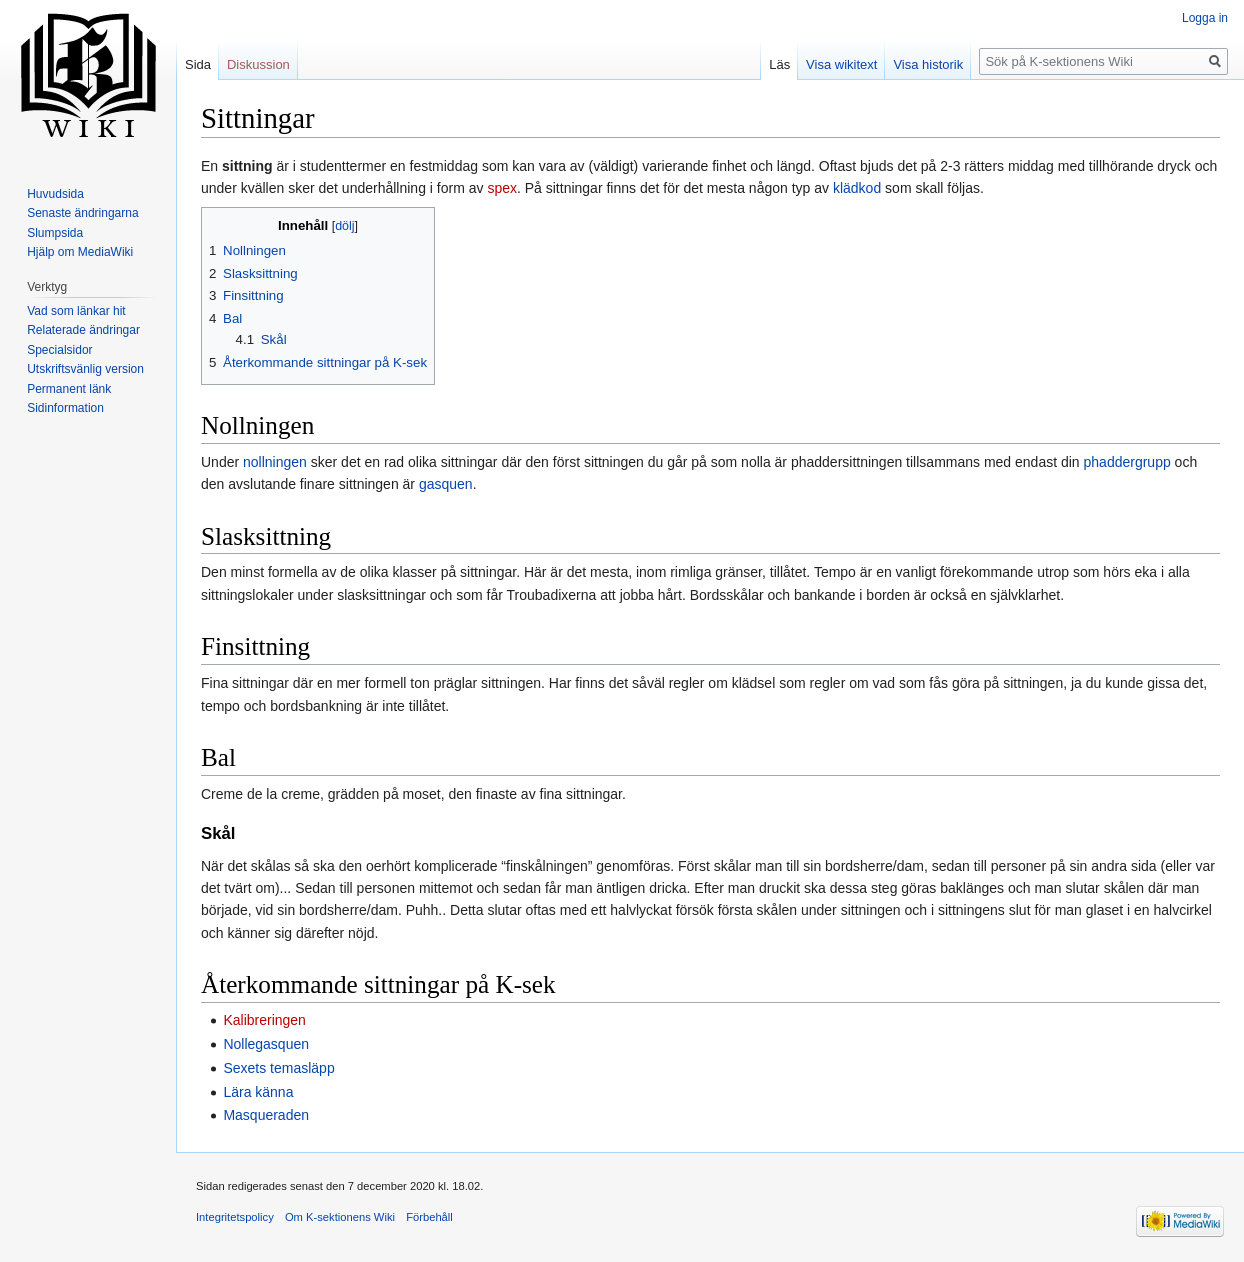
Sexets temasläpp (278, 1068)
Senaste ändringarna (82, 213)
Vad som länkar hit (76, 311)
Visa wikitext (841, 64)
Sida (198, 64)
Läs (779, 64)
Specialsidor (59, 350)
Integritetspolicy (235, 1217)
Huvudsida (55, 194)
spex (502, 188)
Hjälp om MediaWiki (80, 252)
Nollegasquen (266, 1044)
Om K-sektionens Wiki (340, 1217)
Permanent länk (69, 389)
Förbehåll (429, 1217)
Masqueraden (266, 1115)
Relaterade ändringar (83, 330)
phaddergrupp (1127, 462)
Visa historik (928, 64)
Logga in (1205, 18)
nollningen (275, 462)
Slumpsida (55, 233)
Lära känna (258, 1092)
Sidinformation (65, 408)
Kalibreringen (264, 1020)
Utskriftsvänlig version (85, 369)
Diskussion (258, 64)
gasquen (446, 484)
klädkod (857, 188)
